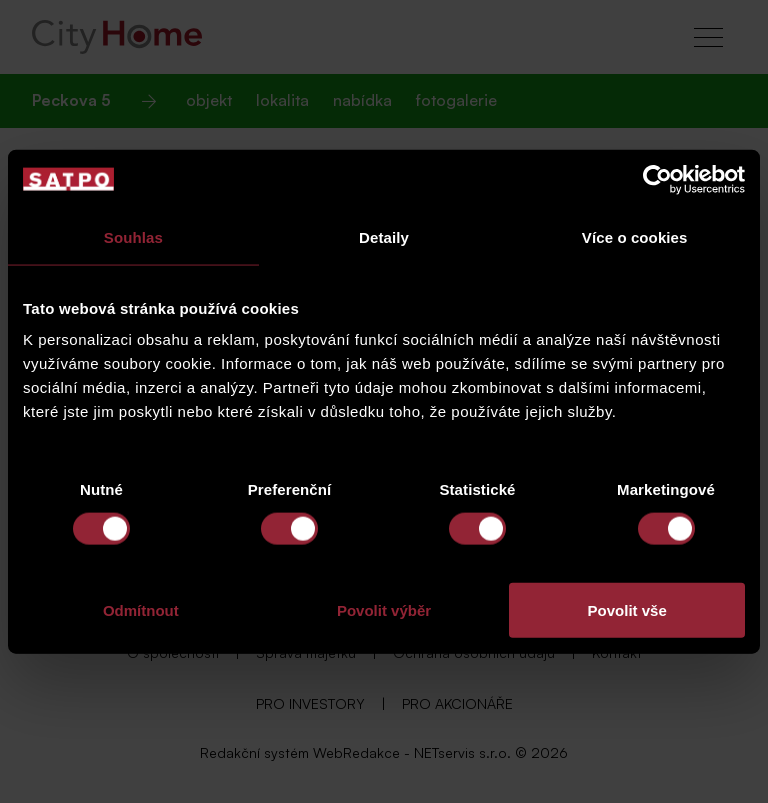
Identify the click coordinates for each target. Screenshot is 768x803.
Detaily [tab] (384, 236)
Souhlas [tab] (133, 236)
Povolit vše (627, 610)
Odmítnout (141, 610)
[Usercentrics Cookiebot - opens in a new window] (657, 179)
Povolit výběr (384, 610)
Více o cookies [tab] (635, 236)
